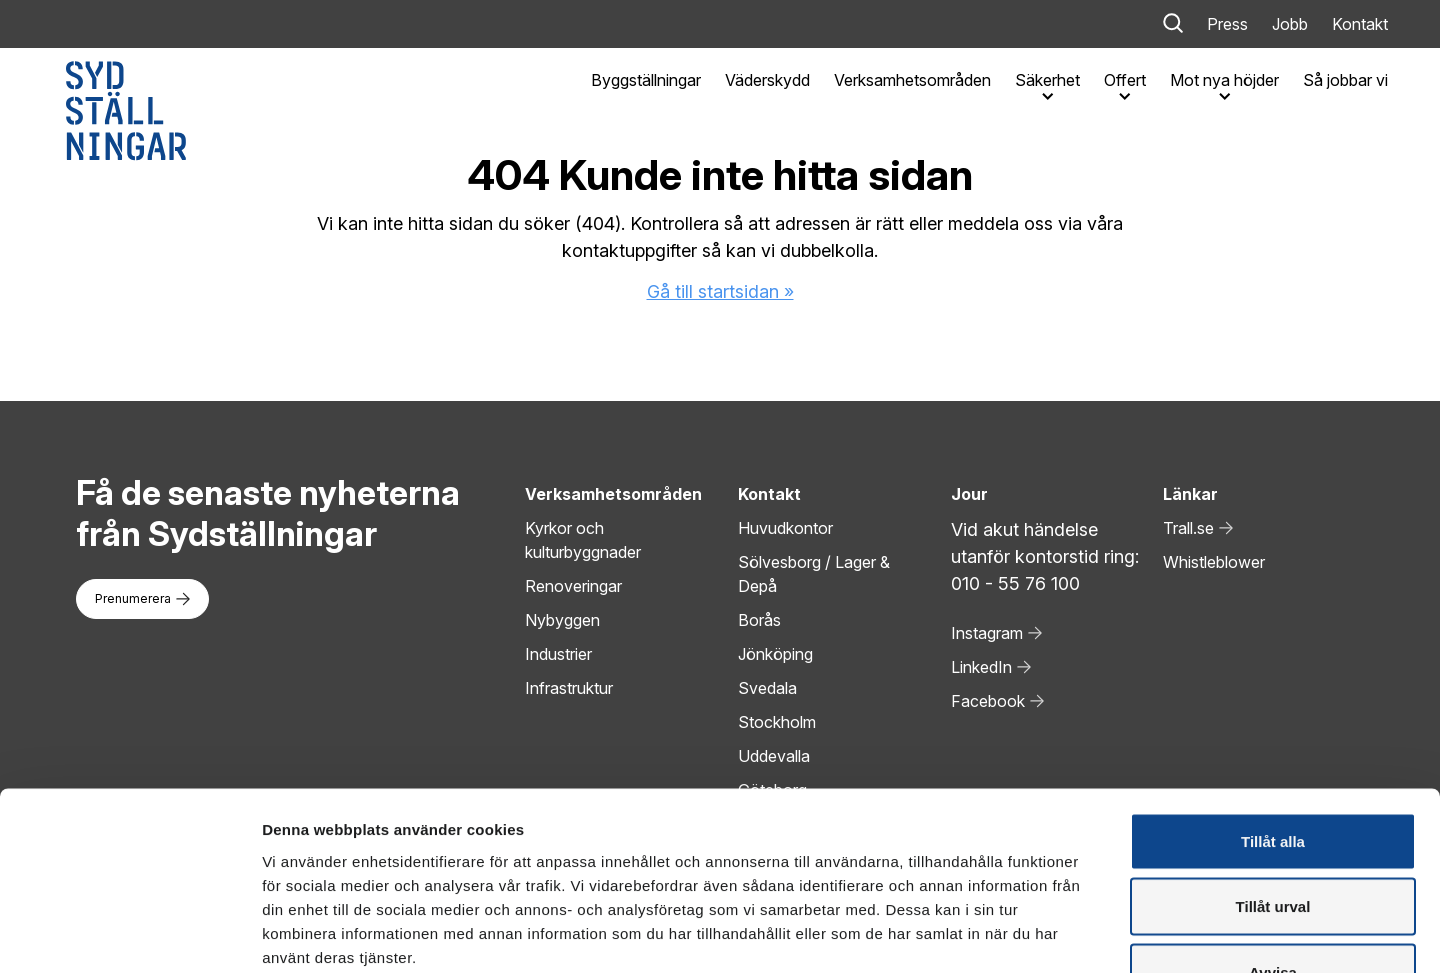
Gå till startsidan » (720, 291)
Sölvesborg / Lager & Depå (814, 574)
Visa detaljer (1086, 933)
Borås (759, 620)
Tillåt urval (1273, 776)
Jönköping (775, 654)
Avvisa (1273, 841)
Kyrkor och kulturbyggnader (583, 540)
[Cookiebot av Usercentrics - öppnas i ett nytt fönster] (129, 934)
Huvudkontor (785, 528)
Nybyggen (562, 620)
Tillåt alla (1273, 710)
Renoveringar (573, 586)
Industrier (558, 654)
